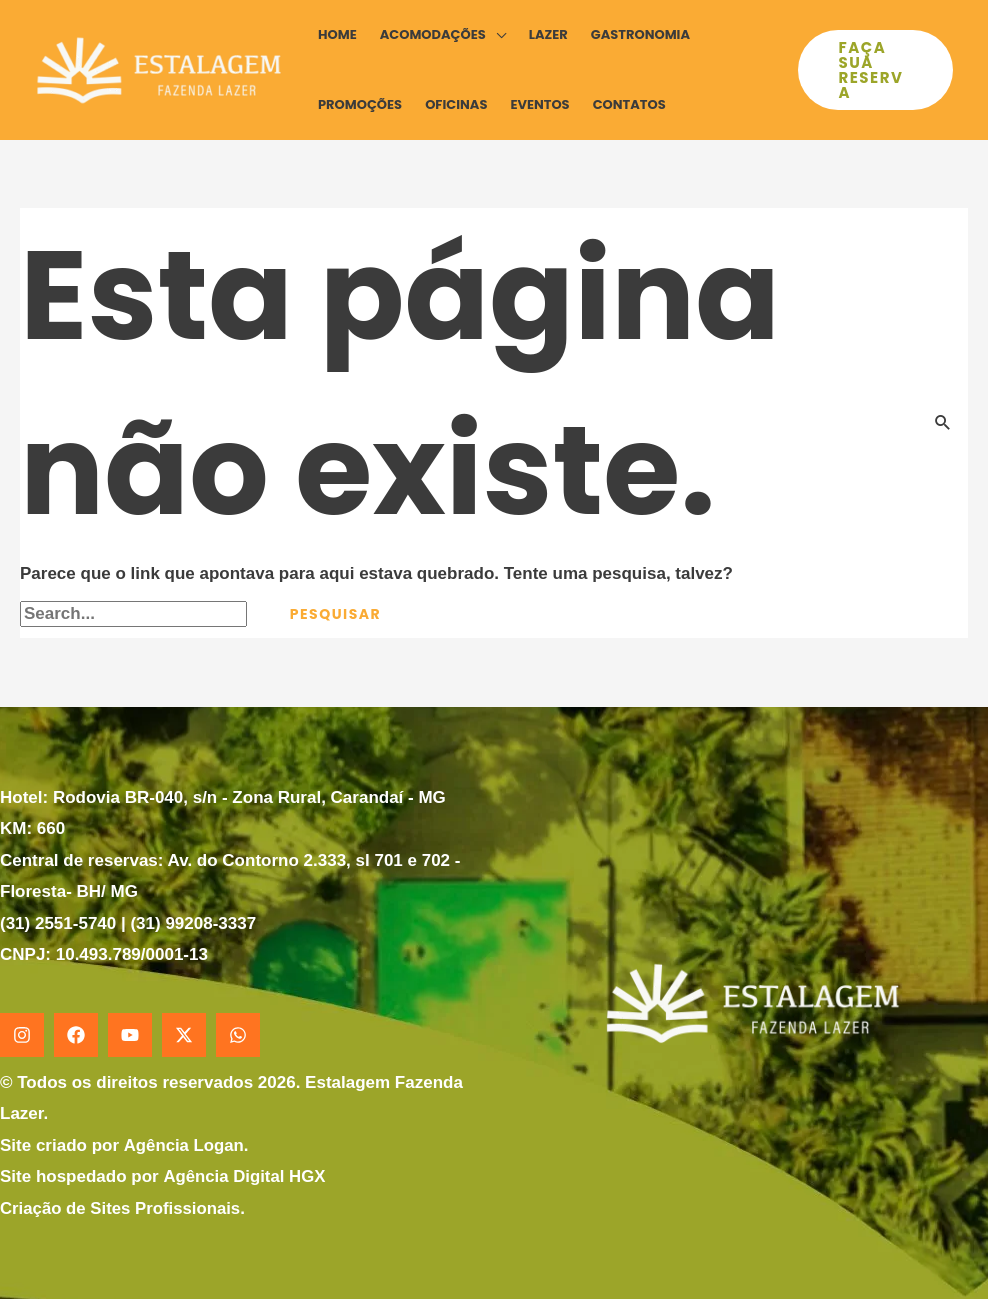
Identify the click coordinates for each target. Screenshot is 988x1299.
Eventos (539, 104)
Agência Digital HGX (245, 1176)
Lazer (548, 34)
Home (337, 34)
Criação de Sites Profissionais (122, 1208)
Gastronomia (640, 34)
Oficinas (456, 104)
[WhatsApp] (238, 1035)
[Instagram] (22, 1035)
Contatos (629, 104)
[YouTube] (130, 1035)
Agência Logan (184, 1145)
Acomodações (433, 34)
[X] (184, 1035)
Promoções (360, 104)
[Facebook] (76, 1035)
